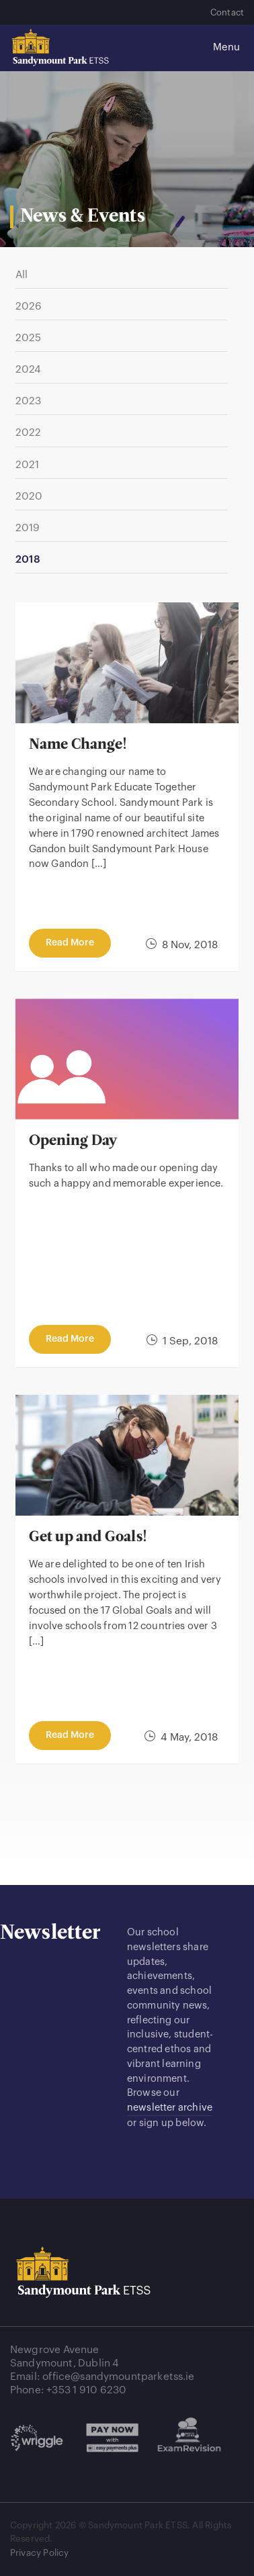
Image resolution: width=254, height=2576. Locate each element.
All (21, 274)
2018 (28, 559)
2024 (28, 369)
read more (70, 943)
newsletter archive (169, 2108)
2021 (27, 464)
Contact (227, 12)
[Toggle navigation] (220, 48)
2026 (28, 306)
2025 (28, 337)
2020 (29, 496)
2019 (27, 527)
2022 (28, 432)
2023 (28, 401)
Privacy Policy (39, 2552)
